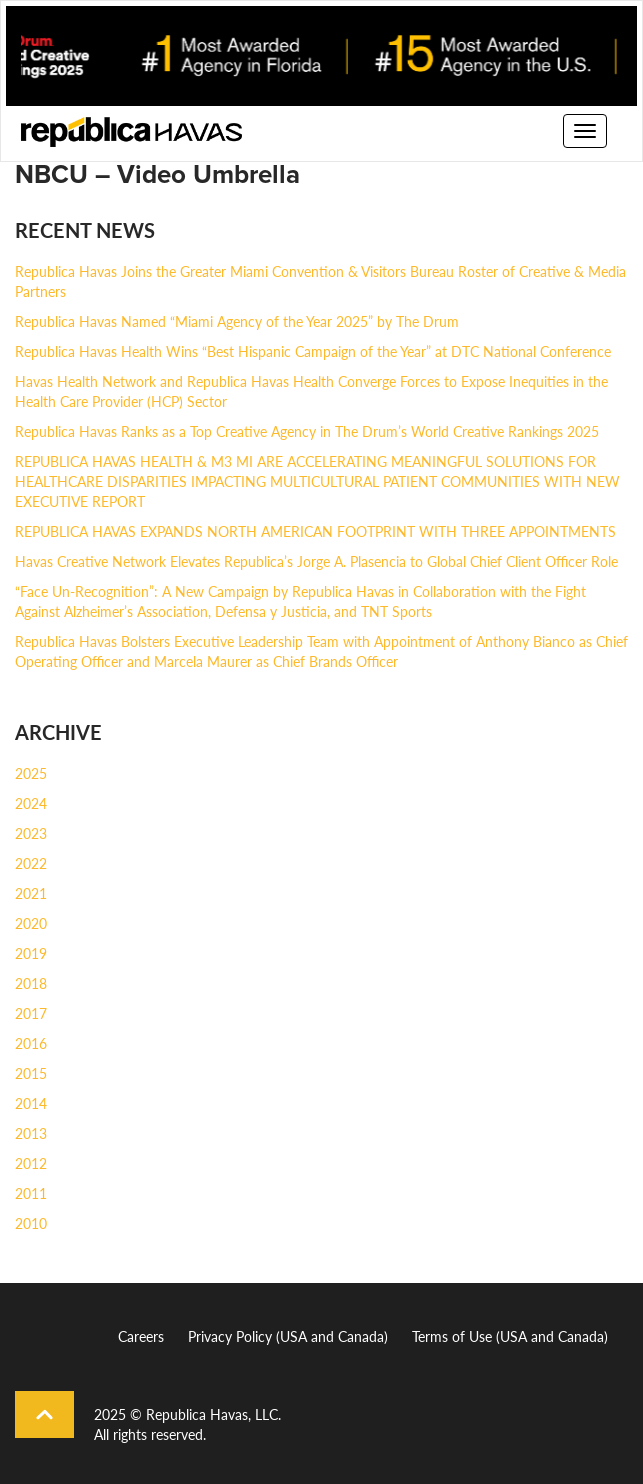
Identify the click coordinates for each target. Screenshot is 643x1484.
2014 (31, 1103)
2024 (31, 803)
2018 (31, 983)
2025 (31, 773)
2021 (31, 893)
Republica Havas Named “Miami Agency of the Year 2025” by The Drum (237, 321)
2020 (31, 923)
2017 (31, 1013)
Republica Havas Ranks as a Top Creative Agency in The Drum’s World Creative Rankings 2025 (307, 431)
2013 (31, 1133)
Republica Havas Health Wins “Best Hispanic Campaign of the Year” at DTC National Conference (313, 351)
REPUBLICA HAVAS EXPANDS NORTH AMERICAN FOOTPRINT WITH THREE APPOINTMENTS (315, 531)
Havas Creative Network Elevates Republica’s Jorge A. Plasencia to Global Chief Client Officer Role (316, 561)
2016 (31, 1043)
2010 (31, 1223)
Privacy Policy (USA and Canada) (288, 1336)
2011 (31, 1193)
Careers (141, 1336)
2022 (31, 863)
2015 (31, 1073)
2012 (31, 1163)
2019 (31, 953)
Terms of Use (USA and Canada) (510, 1336)
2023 (31, 833)
